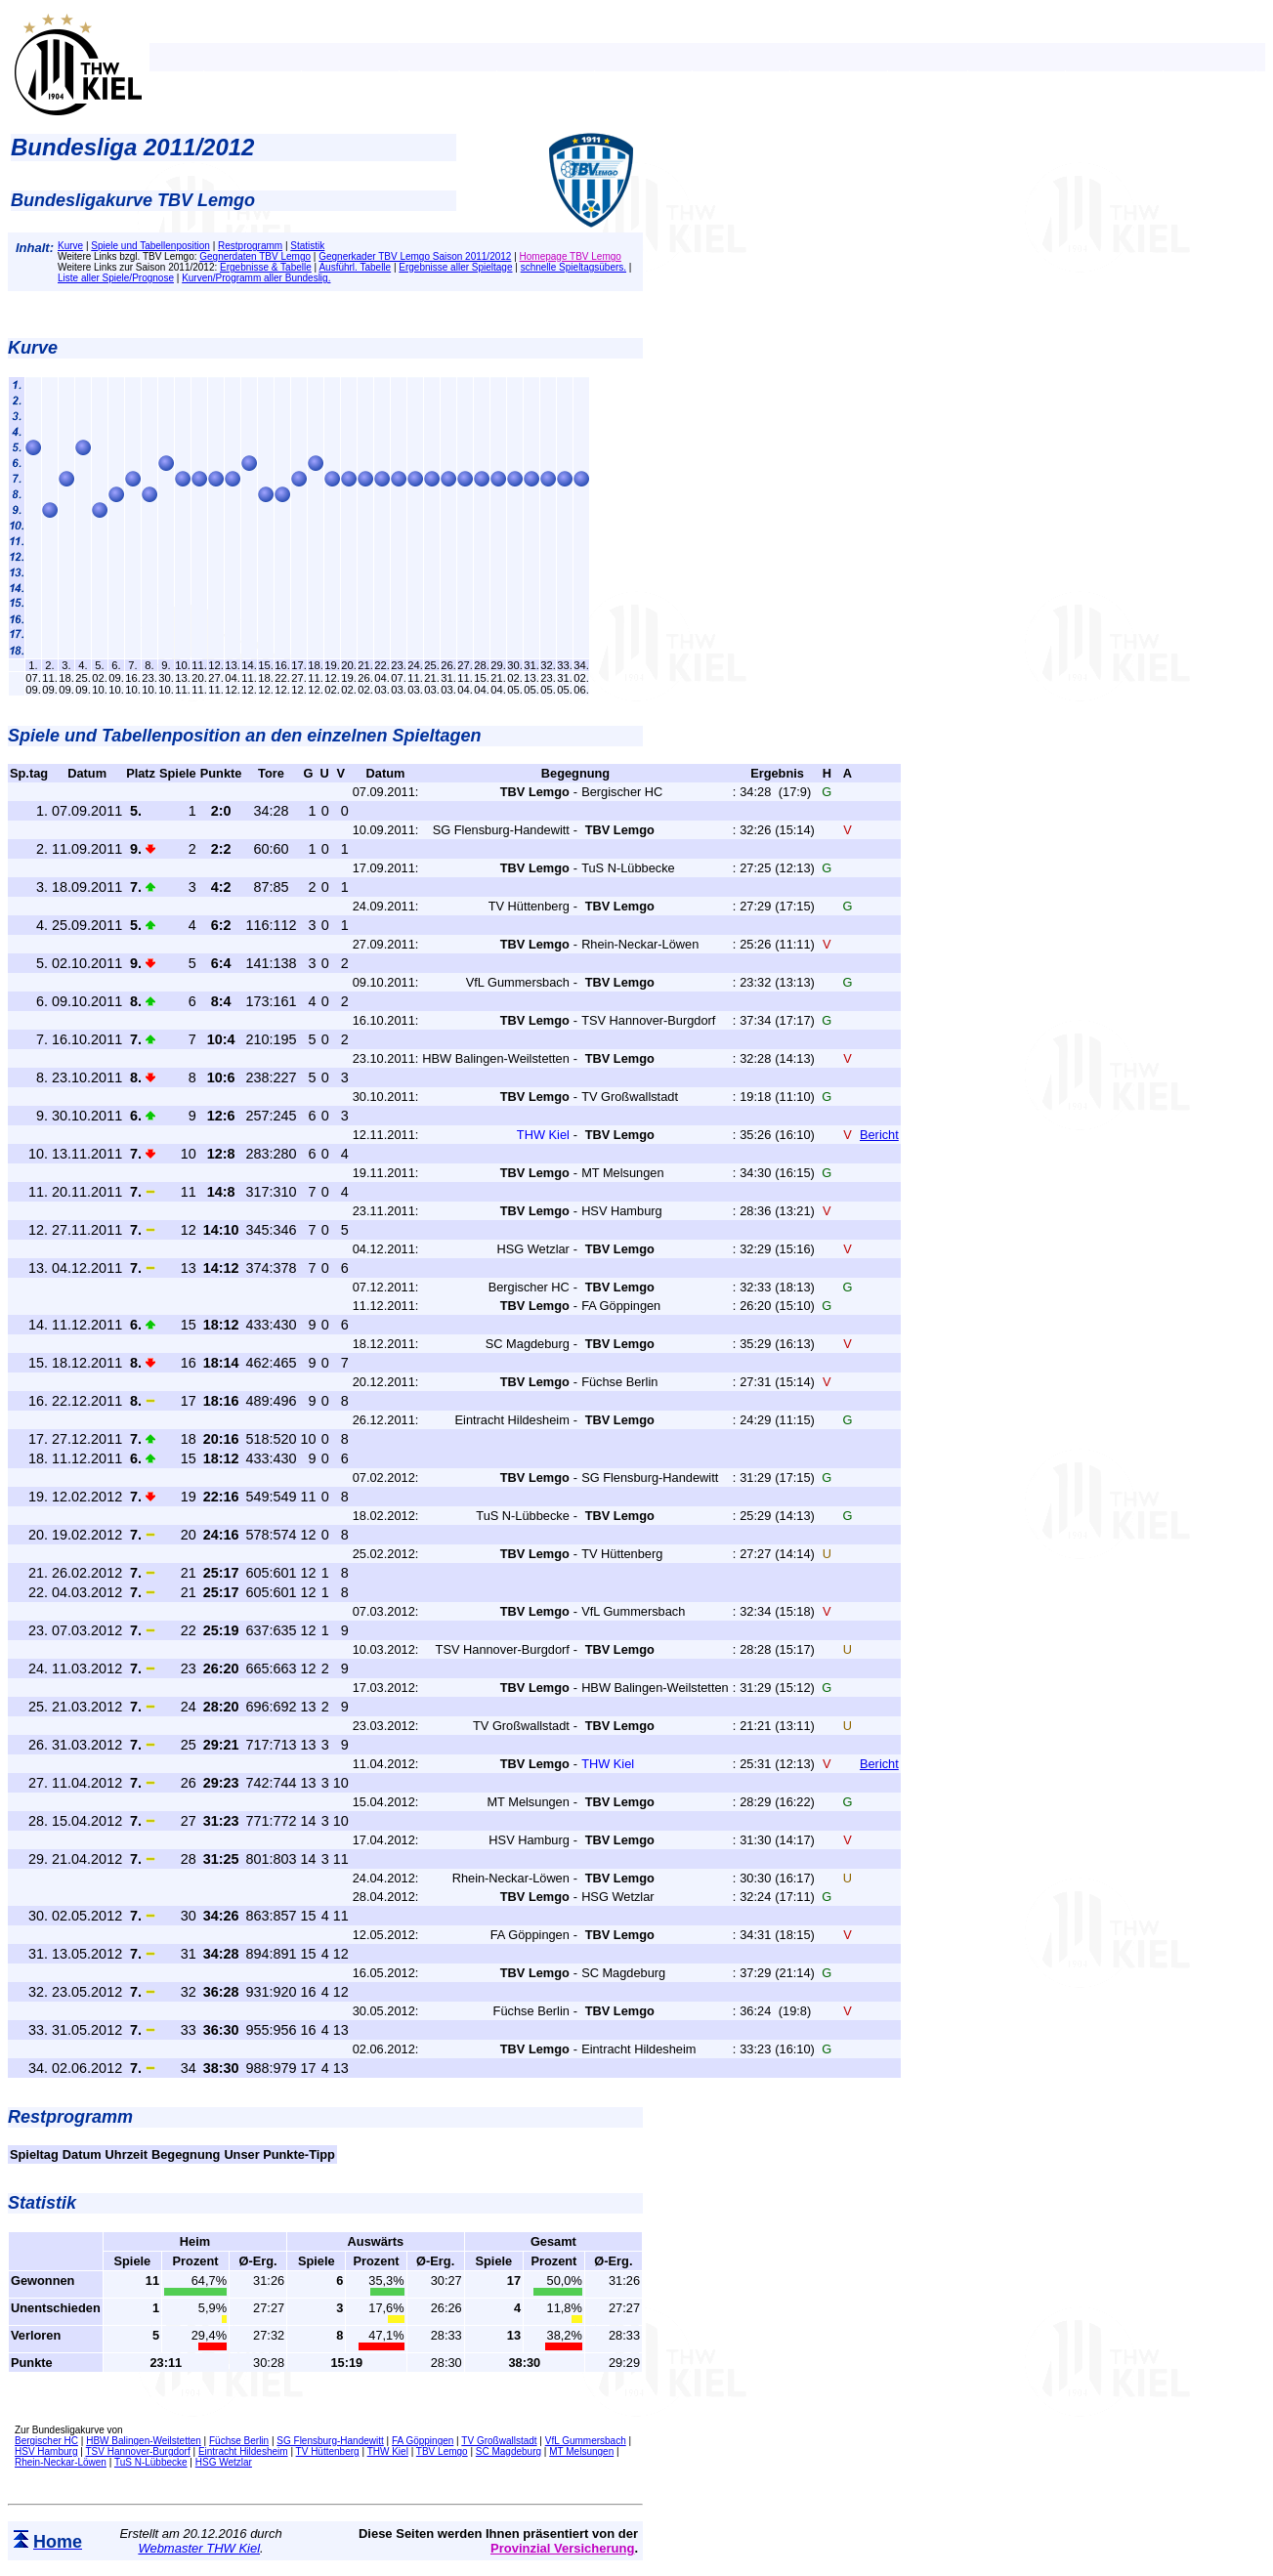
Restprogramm (250, 245)
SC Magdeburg (508, 2451)
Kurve (70, 245)
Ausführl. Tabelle (354, 267)
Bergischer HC (46, 2440)
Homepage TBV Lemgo (570, 256)
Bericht (879, 1134)
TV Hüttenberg (328, 2451)
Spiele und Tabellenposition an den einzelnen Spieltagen (244, 735)
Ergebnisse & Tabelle (266, 267)
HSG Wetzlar (223, 2462)
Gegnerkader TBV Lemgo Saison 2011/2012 (414, 256)
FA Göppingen (422, 2440)
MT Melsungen (581, 2451)
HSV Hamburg (46, 2451)
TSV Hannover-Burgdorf (137, 2451)
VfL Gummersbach (585, 2440)
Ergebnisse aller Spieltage (455, 267)
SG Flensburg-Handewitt (330, 2440)
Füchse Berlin (239, 2440)
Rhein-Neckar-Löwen (60, 2462)
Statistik (307, 245)
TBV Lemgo (442, 2451)
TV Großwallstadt (498, 2440)
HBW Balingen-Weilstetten (143, 2440)
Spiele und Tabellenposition (150, 245)
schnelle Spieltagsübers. (573, 267)
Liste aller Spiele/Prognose (116, 278)
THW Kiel (387, 2451)
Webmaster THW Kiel (199, 2548)
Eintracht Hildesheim (243, 2451)
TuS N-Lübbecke (151, 2462)
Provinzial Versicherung (562, 2548)
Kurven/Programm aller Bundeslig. (256, 278)
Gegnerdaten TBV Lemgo (255, 256)
